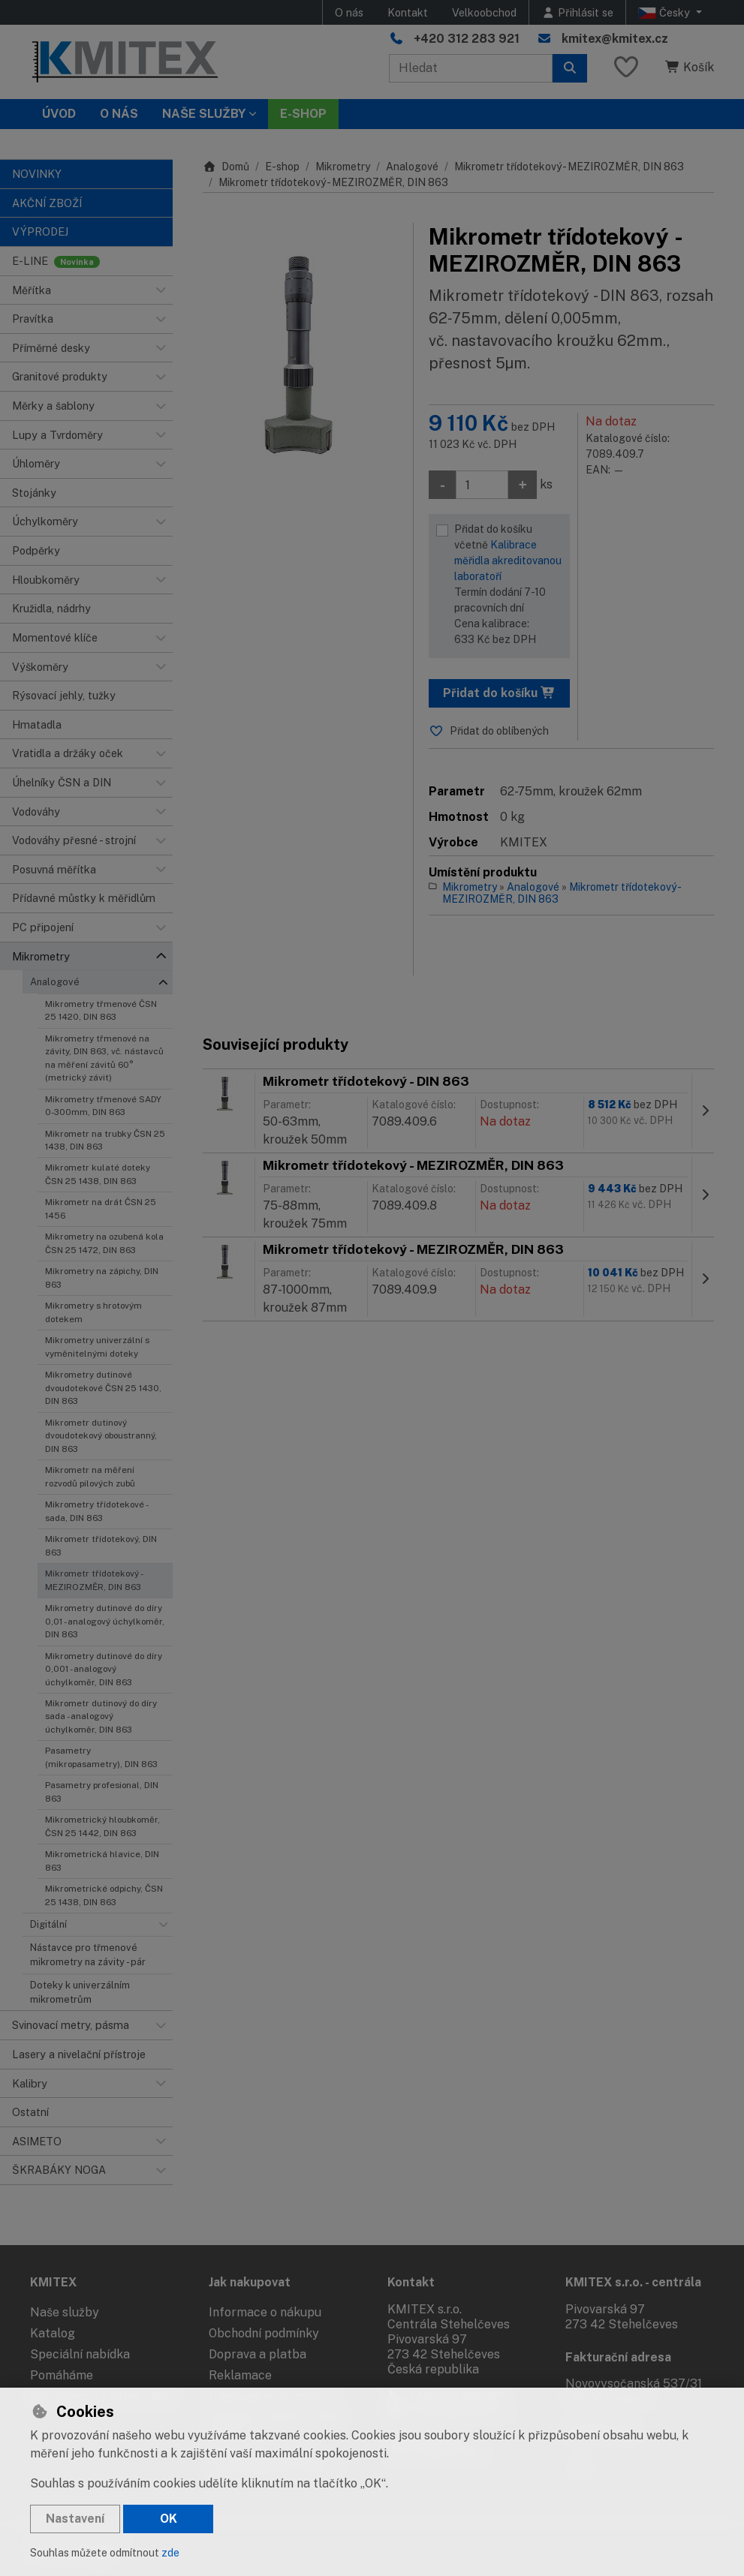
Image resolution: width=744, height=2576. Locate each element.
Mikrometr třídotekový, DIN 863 (101, 1545)
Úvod (59, 114)
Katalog (52, 2333)
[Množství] (482, 484)
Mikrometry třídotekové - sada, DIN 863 (96, 1510)
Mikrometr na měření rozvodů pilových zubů (90, 1476)
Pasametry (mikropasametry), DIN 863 (101, 1757)
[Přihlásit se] (577, 12)
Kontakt (407, 12)
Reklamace (240, 2375)
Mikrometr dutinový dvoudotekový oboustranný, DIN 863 (101, 1435)
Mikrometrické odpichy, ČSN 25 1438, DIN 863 (104, 1895)
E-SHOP (303, 114)
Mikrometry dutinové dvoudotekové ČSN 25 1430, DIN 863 (103, 1387)
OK (168, 2518)
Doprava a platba (257, 2354)
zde (170, 2553)
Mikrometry (342, 167)
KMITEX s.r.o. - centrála (633, 2282)
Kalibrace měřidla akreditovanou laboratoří (508, 560)
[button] (161, 290)
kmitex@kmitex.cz (615, 39)
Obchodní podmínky (264, 2333)
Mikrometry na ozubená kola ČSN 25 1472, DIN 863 (104, 1243)
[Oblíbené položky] (626, 68)
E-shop (282, 167)
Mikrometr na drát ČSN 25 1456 (100, 1208)
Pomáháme (61, 2375)
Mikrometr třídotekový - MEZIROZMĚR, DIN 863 (94, 1580)
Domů (226, 167)
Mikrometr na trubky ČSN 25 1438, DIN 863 (105, 1140)
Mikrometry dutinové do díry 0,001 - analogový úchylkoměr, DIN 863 (103, 1669)
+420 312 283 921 (467, 39)
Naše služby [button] (203, 114)
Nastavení (75, 2518)
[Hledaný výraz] (471, 68)
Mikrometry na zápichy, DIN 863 (101, 1277)
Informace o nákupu (265, 2312)
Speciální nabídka (80, 2354)
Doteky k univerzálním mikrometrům (80, 1992)
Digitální (48, 1924)
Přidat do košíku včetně (508, 585)
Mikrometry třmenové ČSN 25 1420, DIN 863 (101, 1010)
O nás (349, 12)
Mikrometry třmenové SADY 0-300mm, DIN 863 (103, 1105)
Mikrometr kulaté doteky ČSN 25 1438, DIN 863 (97, 1174)
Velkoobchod (484, 12)
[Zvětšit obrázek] (300, 353)
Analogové (55, 981)
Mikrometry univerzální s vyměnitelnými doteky (97, 1346)
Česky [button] (665, 13)
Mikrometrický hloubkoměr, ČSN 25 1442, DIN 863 (102, 1826)
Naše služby (64, 2312)
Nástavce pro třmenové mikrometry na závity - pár (88, 1954)
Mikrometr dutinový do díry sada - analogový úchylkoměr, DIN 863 (101, 1716)
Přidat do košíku (499, 693)
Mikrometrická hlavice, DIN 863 (102, 1860)
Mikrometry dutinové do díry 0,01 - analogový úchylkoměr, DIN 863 (104, 1621)
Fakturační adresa (618, 2357)
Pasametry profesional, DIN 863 (101, 1791)
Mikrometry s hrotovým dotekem (93, 1312)
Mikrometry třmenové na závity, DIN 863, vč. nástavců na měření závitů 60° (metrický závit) (104, 1058)
